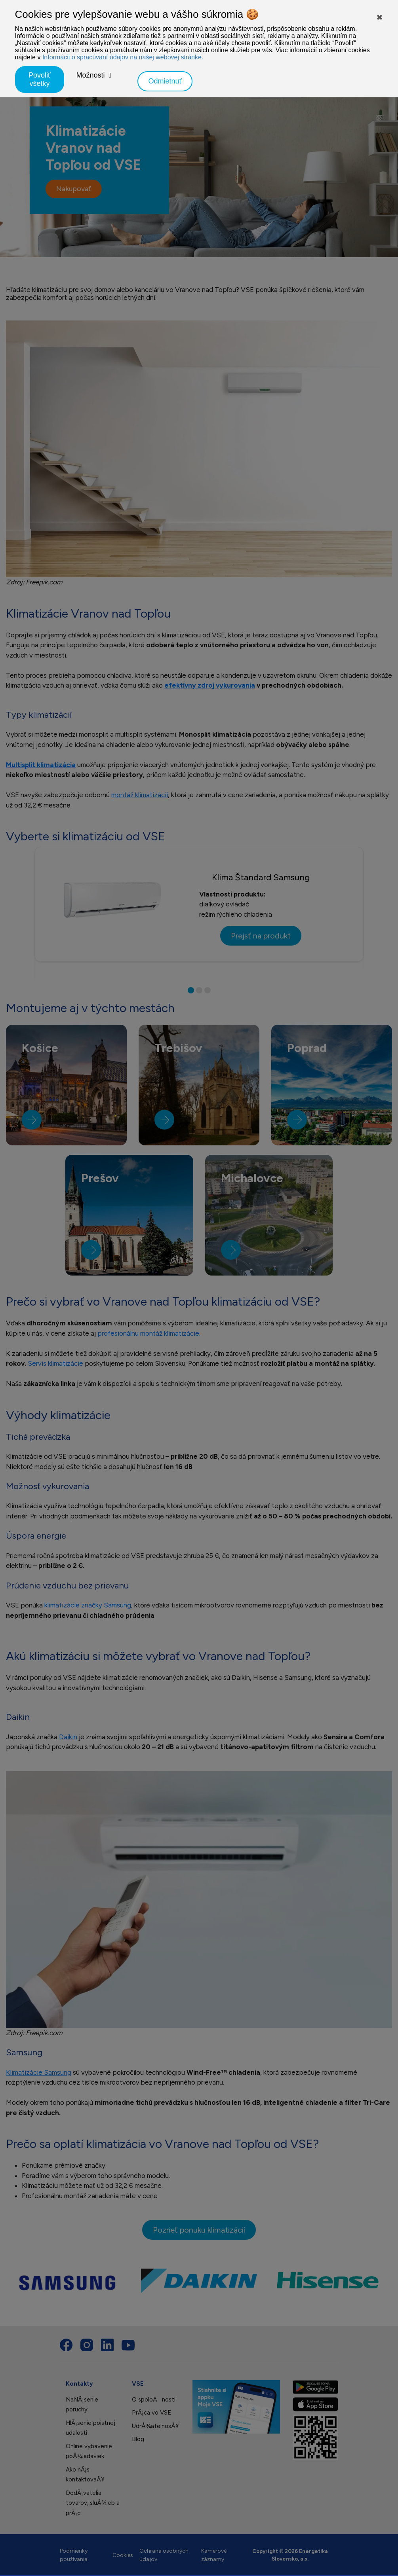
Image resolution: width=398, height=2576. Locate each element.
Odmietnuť (165, 81)
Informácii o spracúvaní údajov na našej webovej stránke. (122, 57)
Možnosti (90, 75)
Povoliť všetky (40, 79)
